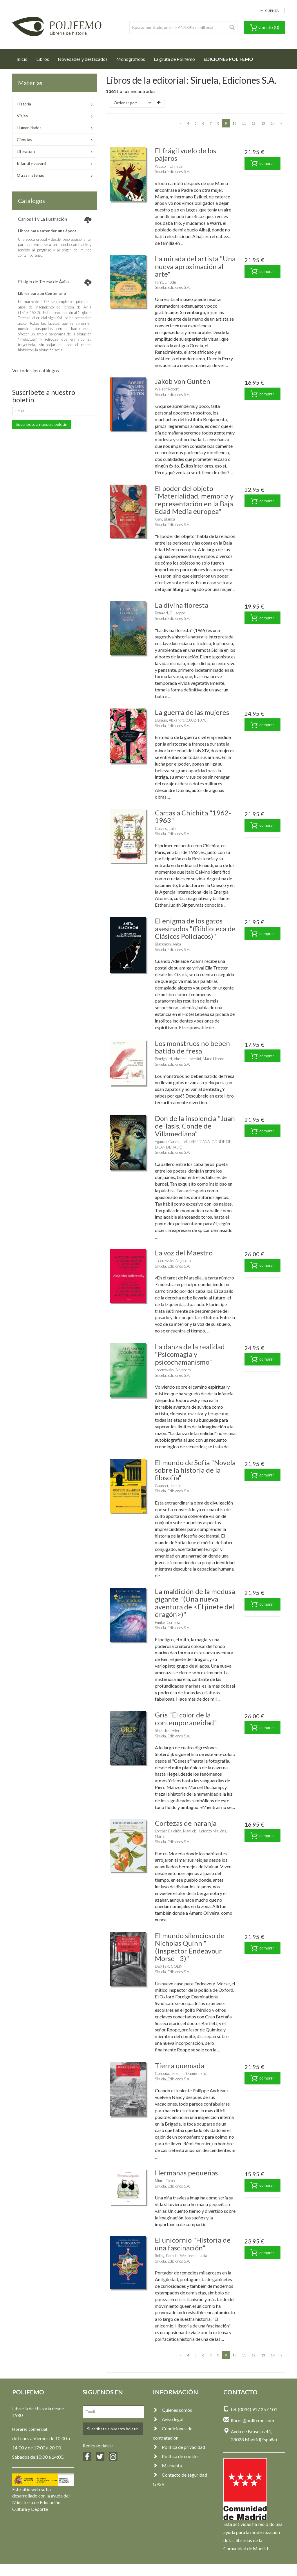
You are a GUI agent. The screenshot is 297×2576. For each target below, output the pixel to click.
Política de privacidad (179, 2447)
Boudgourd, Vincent (170, 1058)
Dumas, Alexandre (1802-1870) (181, 720)
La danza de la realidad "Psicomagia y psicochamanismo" (190, 1354)
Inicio (24, 57)
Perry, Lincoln (165, 282)
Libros (42, 59)
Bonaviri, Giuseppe (170, 613)
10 (234, 123)
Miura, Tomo (165, 2180)
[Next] (281, 123)
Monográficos (130, 59)
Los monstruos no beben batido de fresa (192, 1047)
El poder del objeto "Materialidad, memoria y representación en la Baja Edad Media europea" (194, 499)
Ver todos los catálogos (35, 370)
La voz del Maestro (184, 1252)
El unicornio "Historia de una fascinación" (193, 2244)
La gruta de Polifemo (174, 59)
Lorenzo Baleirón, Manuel (175, 1831)
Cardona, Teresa (168, 2073)
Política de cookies (176, 2456)
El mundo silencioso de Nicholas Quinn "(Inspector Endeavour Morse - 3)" (189, 1946)
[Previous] (180, 123)
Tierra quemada (179, 2065)
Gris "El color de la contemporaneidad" (186, 1718)
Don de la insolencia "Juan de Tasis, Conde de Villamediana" (195, 1126)
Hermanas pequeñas (186, 2172)
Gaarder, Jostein (168, 1485)
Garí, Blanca (165, 519)
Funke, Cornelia (167, 1622)
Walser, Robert (167, 389)
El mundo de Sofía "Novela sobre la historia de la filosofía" (195, 1470)
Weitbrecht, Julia (193, 2255)
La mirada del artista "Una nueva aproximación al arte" (195, 266)
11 (244, 123)
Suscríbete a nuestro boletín (41, 424)
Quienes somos (172, 2410)
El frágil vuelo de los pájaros (185, 154)
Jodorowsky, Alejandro (173, 1260)
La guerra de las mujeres (192, 712)
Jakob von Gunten (182, 381)
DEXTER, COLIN (168, 1966)
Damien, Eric (196, 2073)
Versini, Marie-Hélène (207, 1058)
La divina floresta (181, 605)
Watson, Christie (168, 166)
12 (253, 123)
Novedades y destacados (83, 59)
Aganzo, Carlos (167, 1141)
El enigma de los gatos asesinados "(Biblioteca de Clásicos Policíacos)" (195, 928)
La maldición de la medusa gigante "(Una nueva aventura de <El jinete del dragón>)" (195, 1602)
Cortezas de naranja (185, 1823)
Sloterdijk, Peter (167, 1730)
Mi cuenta (167, 2465)
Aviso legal (168, 2419)
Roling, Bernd (165, 2255)
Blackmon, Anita (168, 944)
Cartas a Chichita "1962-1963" (193, 816)
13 (263, 123)
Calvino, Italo (165, 828)
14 (273, 123)
